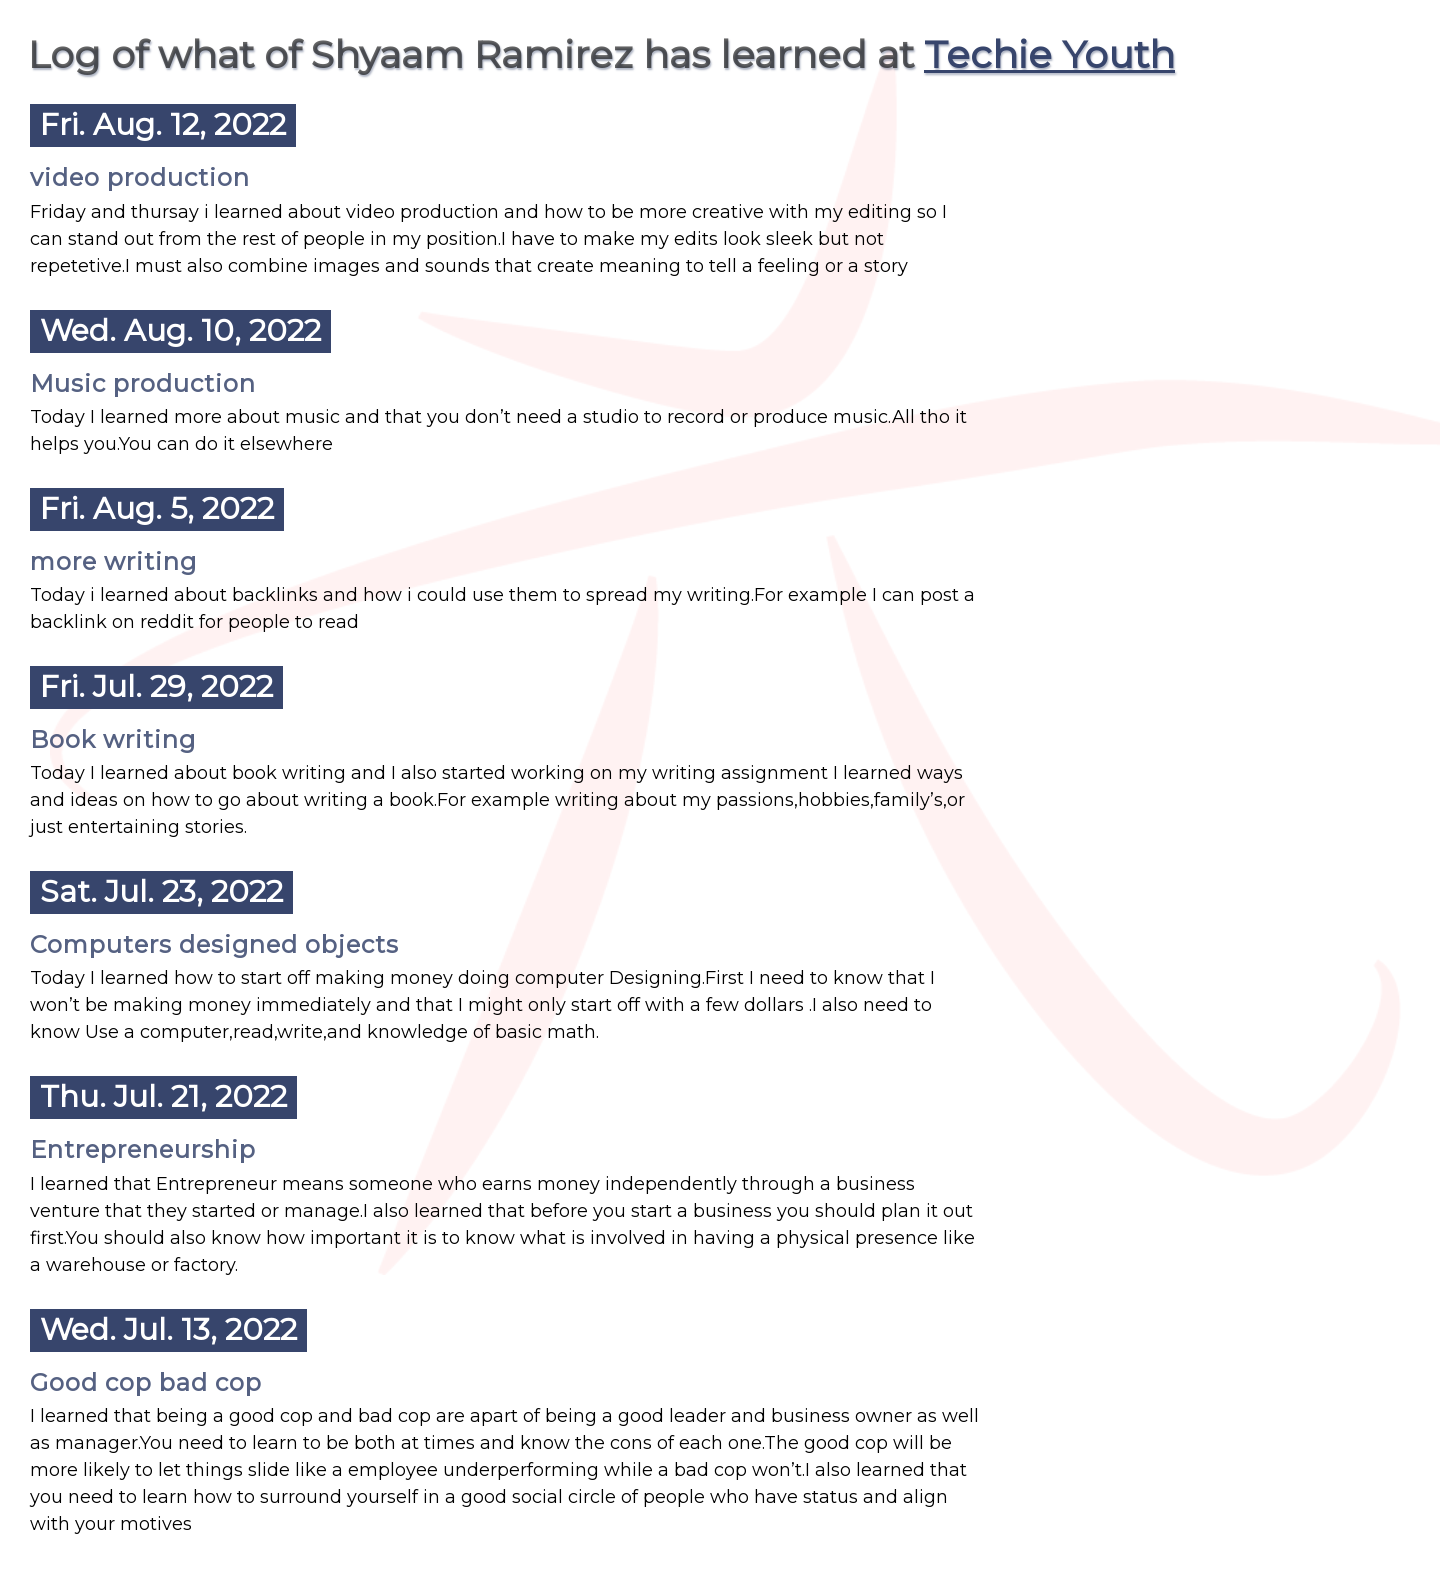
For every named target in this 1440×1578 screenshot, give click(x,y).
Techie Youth (1049, 54)
